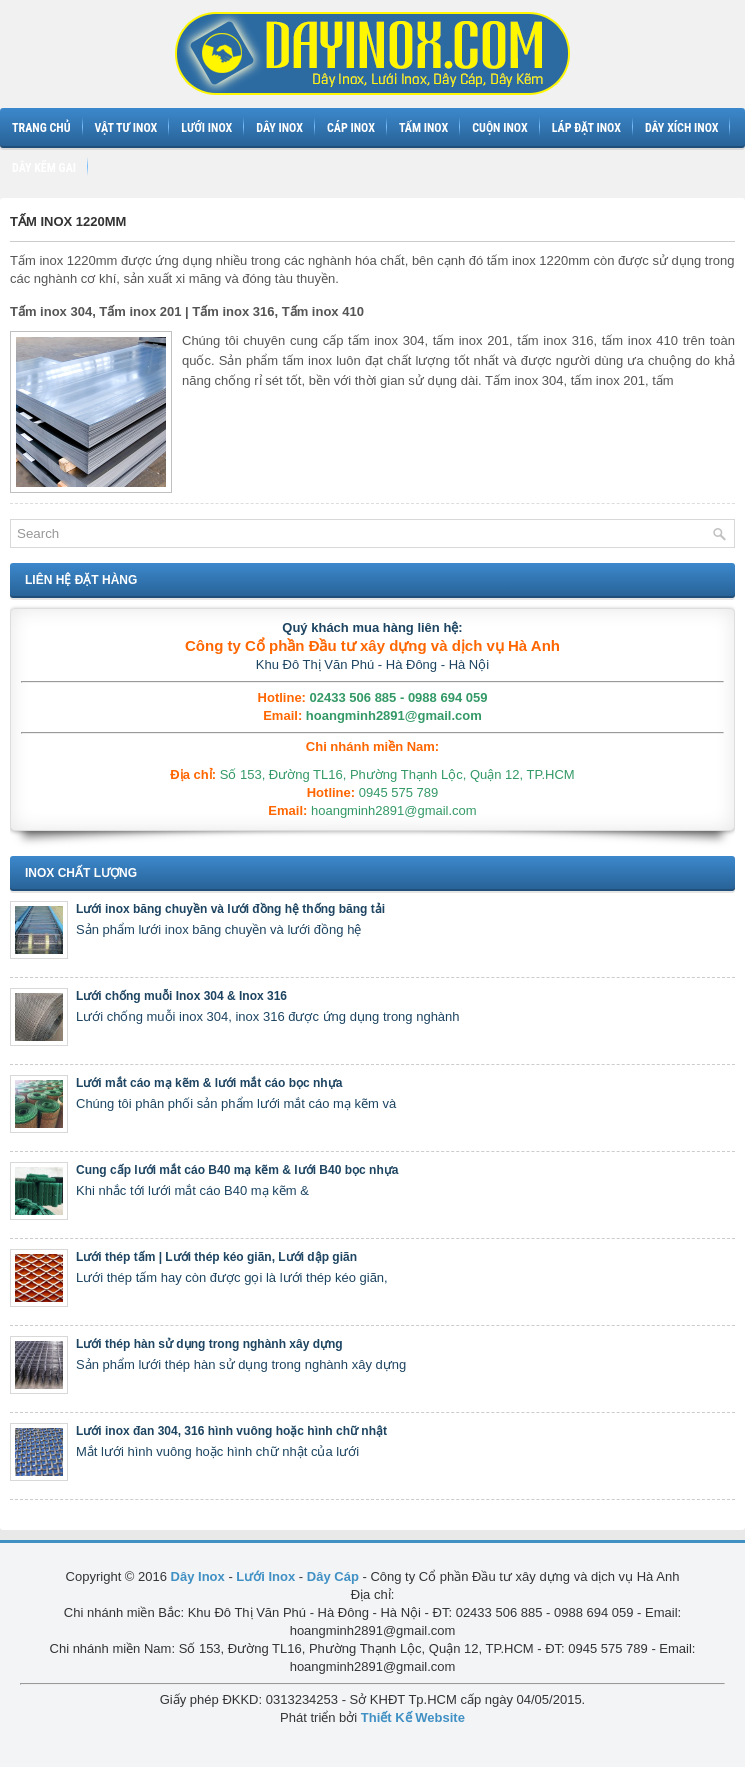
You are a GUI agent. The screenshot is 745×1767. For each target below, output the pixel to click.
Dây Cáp (333, 1576)
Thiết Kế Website (413, 1717)
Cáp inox (351, 128)
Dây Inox (198, 1576)
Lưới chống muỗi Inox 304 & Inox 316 (181, 996)
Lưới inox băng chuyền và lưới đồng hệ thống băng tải (230, 909)
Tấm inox (423, 128)
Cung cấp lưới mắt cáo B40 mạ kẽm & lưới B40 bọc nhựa (237, 1170)
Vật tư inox (126, 128)
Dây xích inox (682, 128)
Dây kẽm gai (44, 168)
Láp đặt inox (586, 128)
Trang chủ (41, 128)
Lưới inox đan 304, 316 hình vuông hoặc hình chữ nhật (231, 1431)
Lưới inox (206, 128)
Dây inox (279, 128)
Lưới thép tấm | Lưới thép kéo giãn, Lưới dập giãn (216, 1257)
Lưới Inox (265, 1576)
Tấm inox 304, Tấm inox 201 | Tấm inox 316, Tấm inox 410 (187, 311)
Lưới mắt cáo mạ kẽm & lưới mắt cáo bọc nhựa (209, 1083)
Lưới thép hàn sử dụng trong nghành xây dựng (209, 1344)
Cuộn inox (499, 128)
